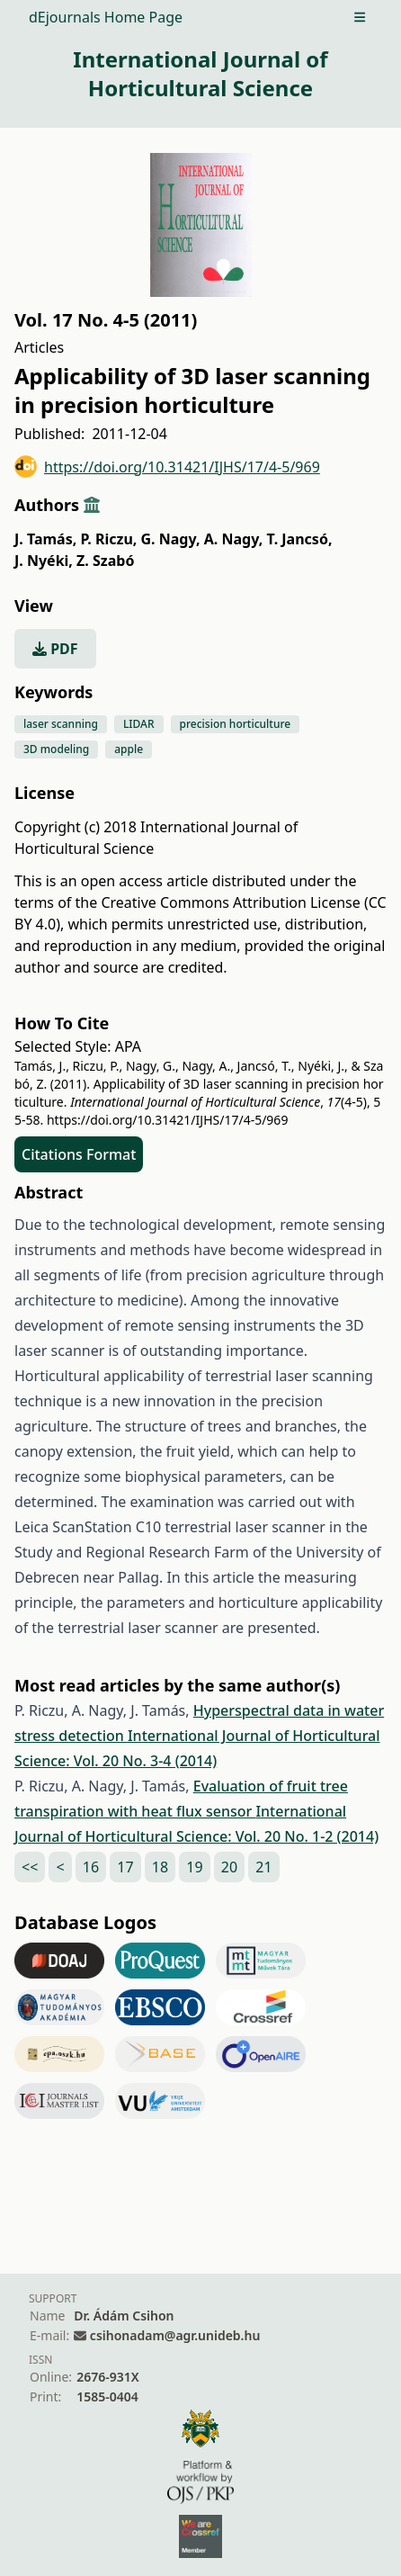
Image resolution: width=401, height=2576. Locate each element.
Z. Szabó (105, 560)
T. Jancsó (299, 539)
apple (128, 749)
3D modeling (56, 749)
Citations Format (79, 1154)
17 (125, 1867)
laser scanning (60, 724)
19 (194, 1867)
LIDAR (139, 724)
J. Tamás (45, 539)
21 (263, 1867)
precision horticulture (235, 724)
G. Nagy (170, 539)
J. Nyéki (43, 560)
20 (229, 1867)
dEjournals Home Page (106, 17)
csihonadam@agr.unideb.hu (175, 2335)
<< (30, 1867)
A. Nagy (233, 539)
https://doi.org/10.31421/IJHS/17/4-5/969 (167, 466)
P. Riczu (108, 539)
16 (91, 1867)
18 (160, 1867)
